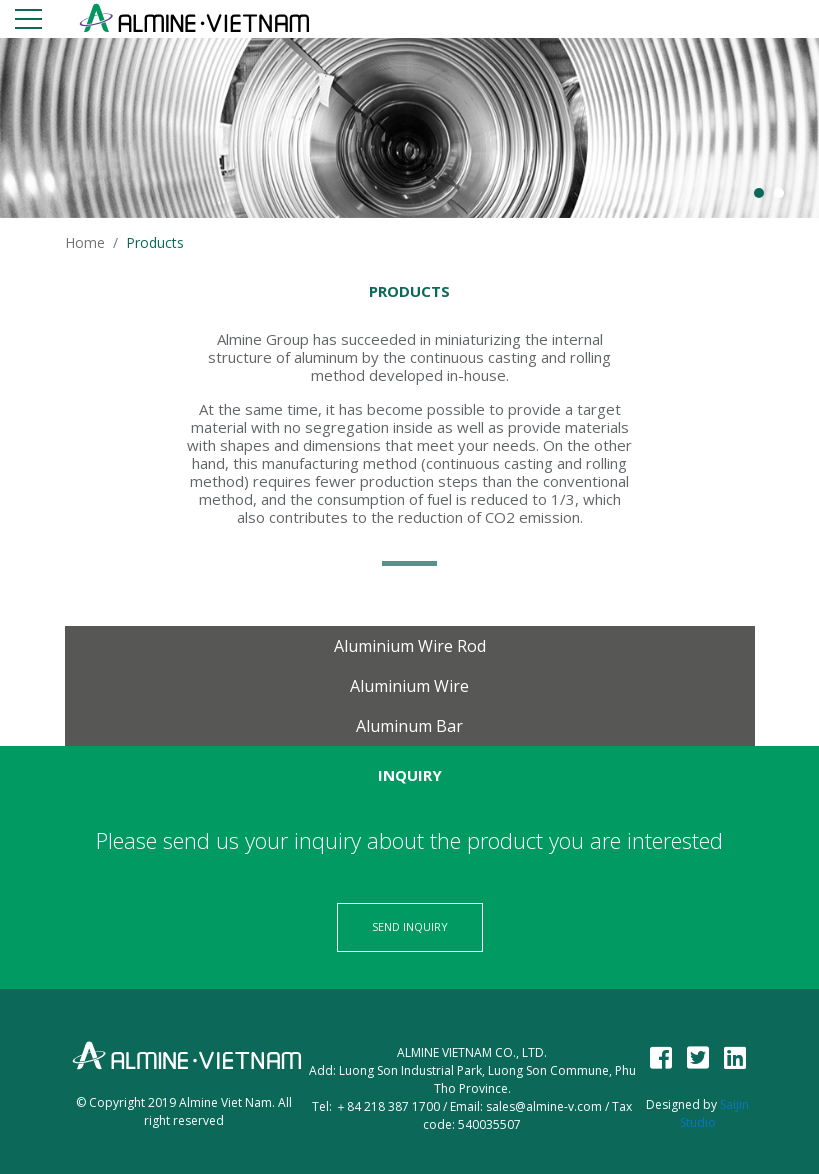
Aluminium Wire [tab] (409, 686)
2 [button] (779, 193)
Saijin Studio (715, 1113)
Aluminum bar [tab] (409, 726)
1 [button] (759, 193)
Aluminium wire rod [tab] (410, 646)
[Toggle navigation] (28, 22)
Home (85, 242)
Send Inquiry (410, 926)
